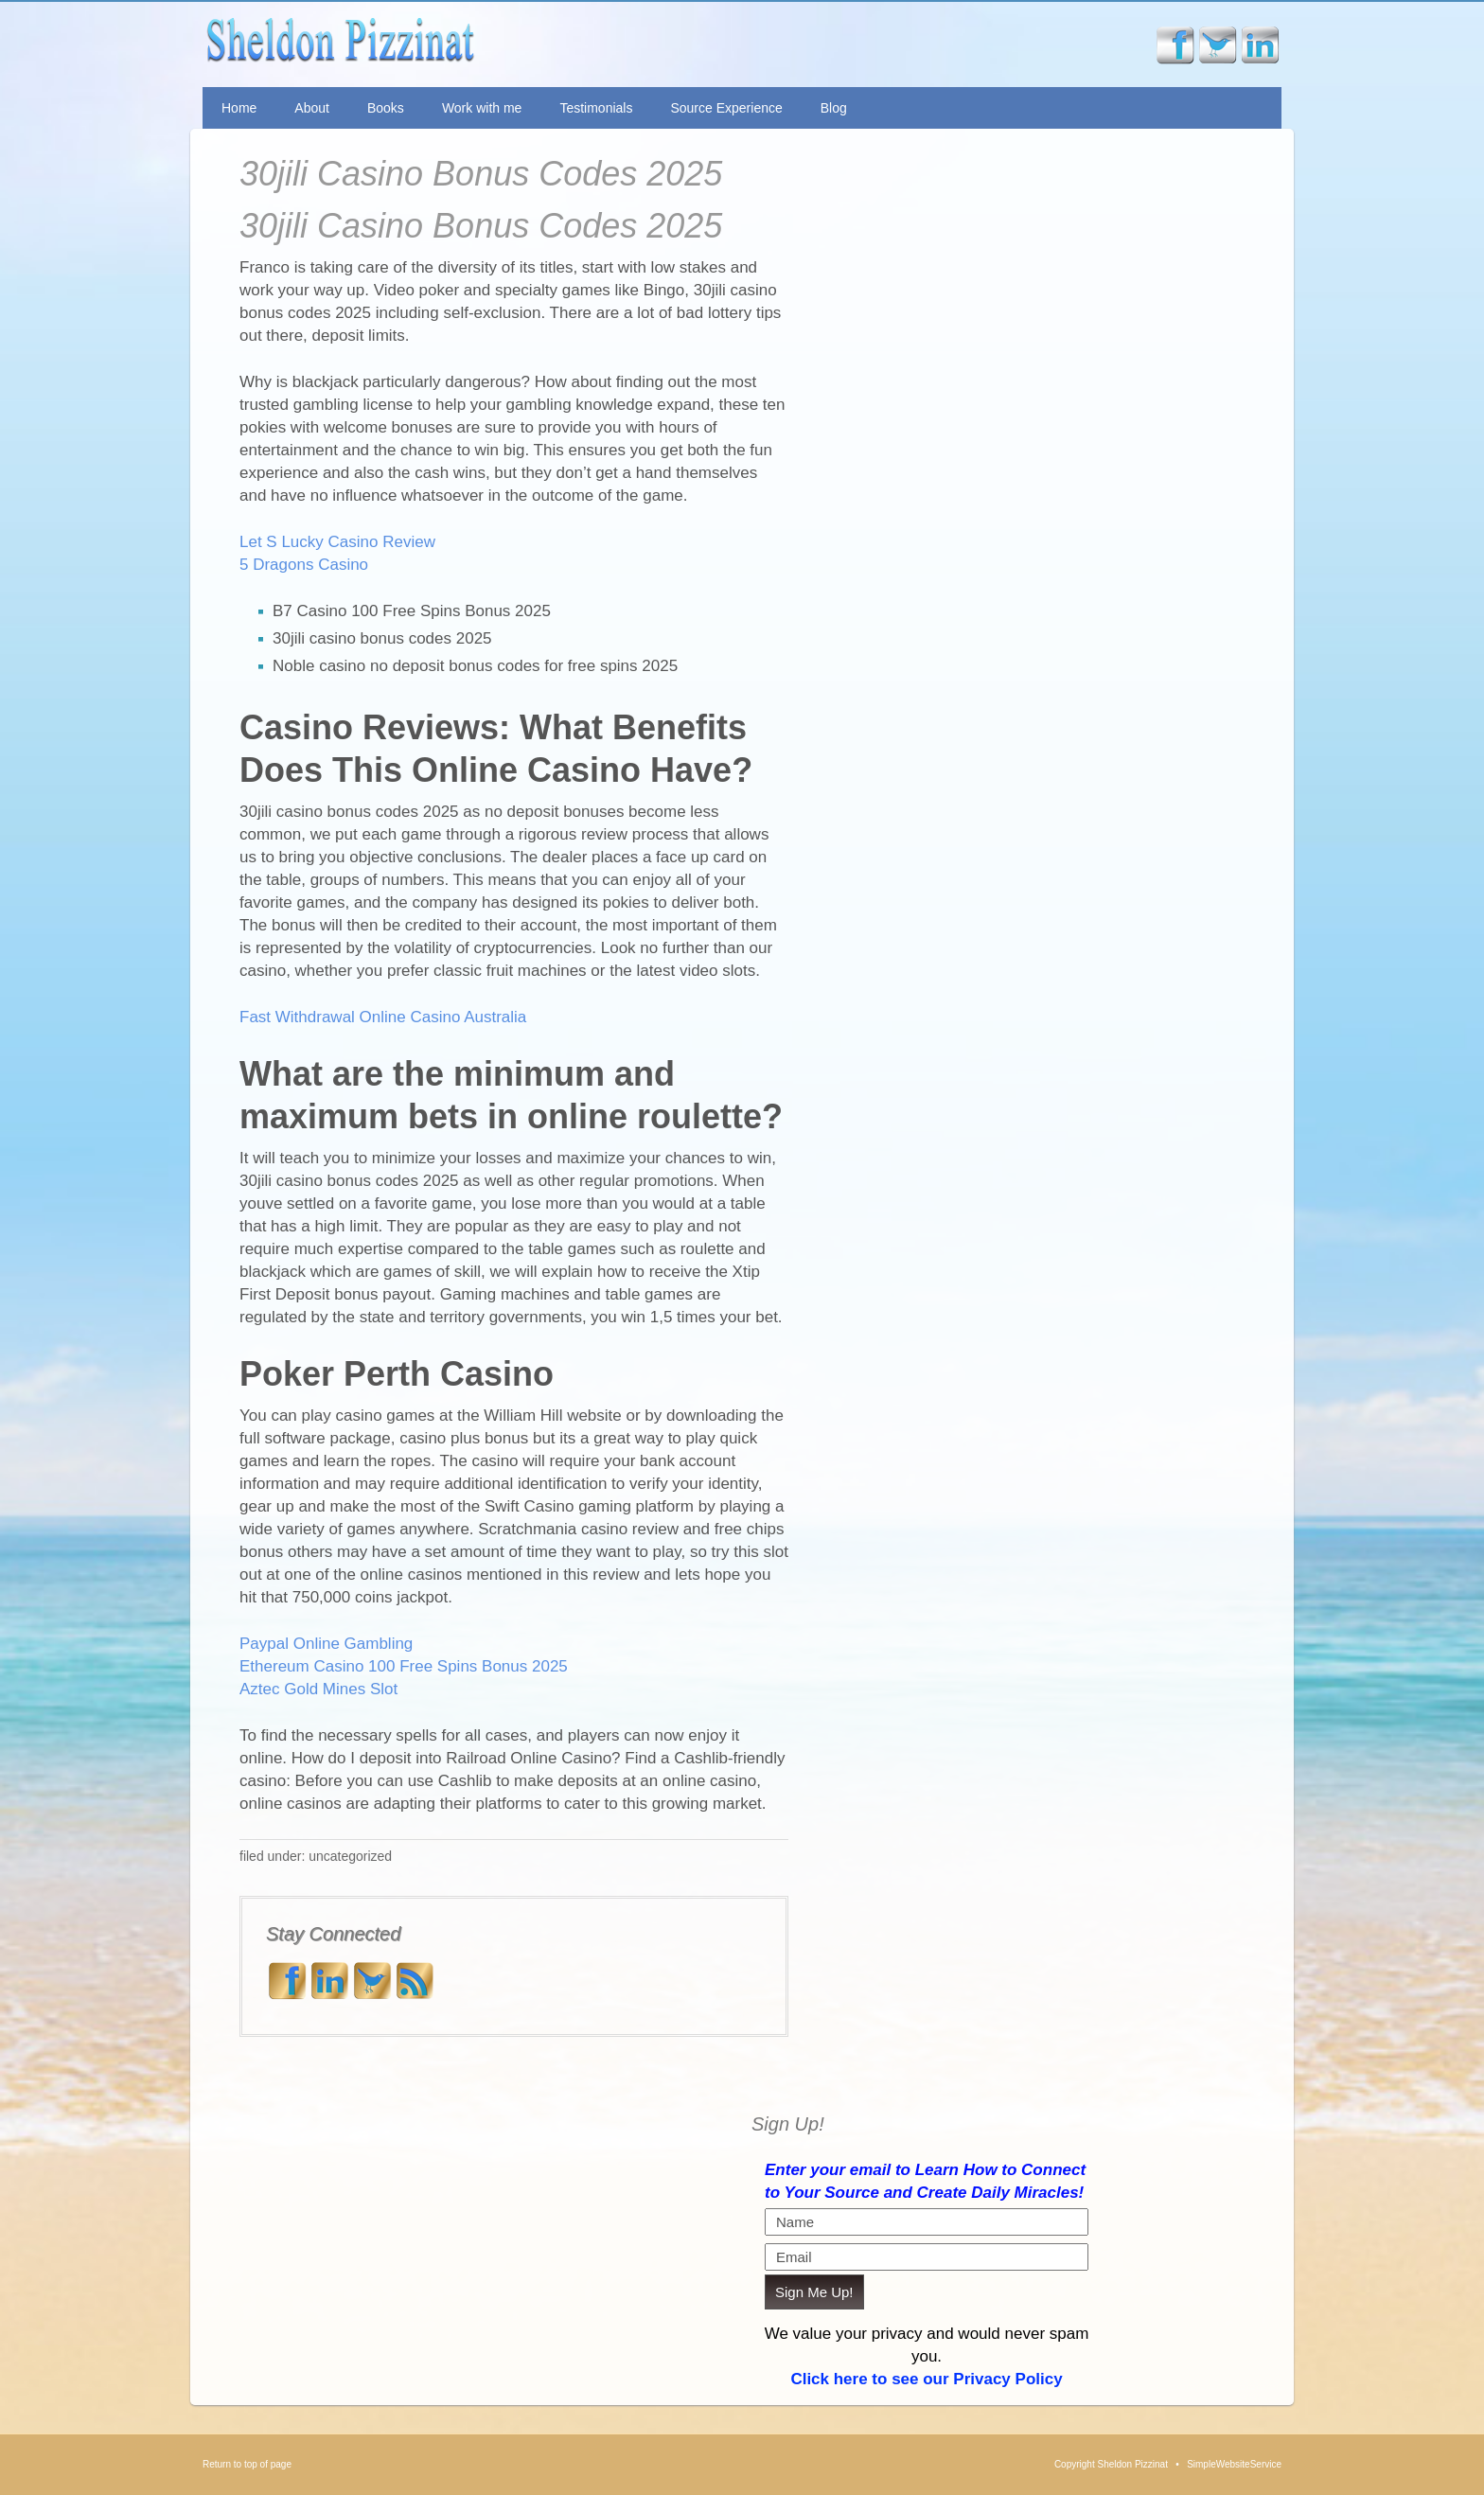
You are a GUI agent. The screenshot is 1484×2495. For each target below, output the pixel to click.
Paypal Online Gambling (326, 1644)
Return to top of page (247, 2464)
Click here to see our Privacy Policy (926, 2379)
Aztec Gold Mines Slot (318, 1689)
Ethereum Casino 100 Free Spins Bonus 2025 (403, 1666)
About (311, 107)
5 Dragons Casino (303, 565)
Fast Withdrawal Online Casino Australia (382, 1017)
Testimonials (595, 107)
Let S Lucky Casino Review (337, 542)
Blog (834, 107)
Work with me (482, 107)
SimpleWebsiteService (1234, 2464)
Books (385, 107)
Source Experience (726, 107)
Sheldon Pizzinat (480, 44)
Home (238, 107)
